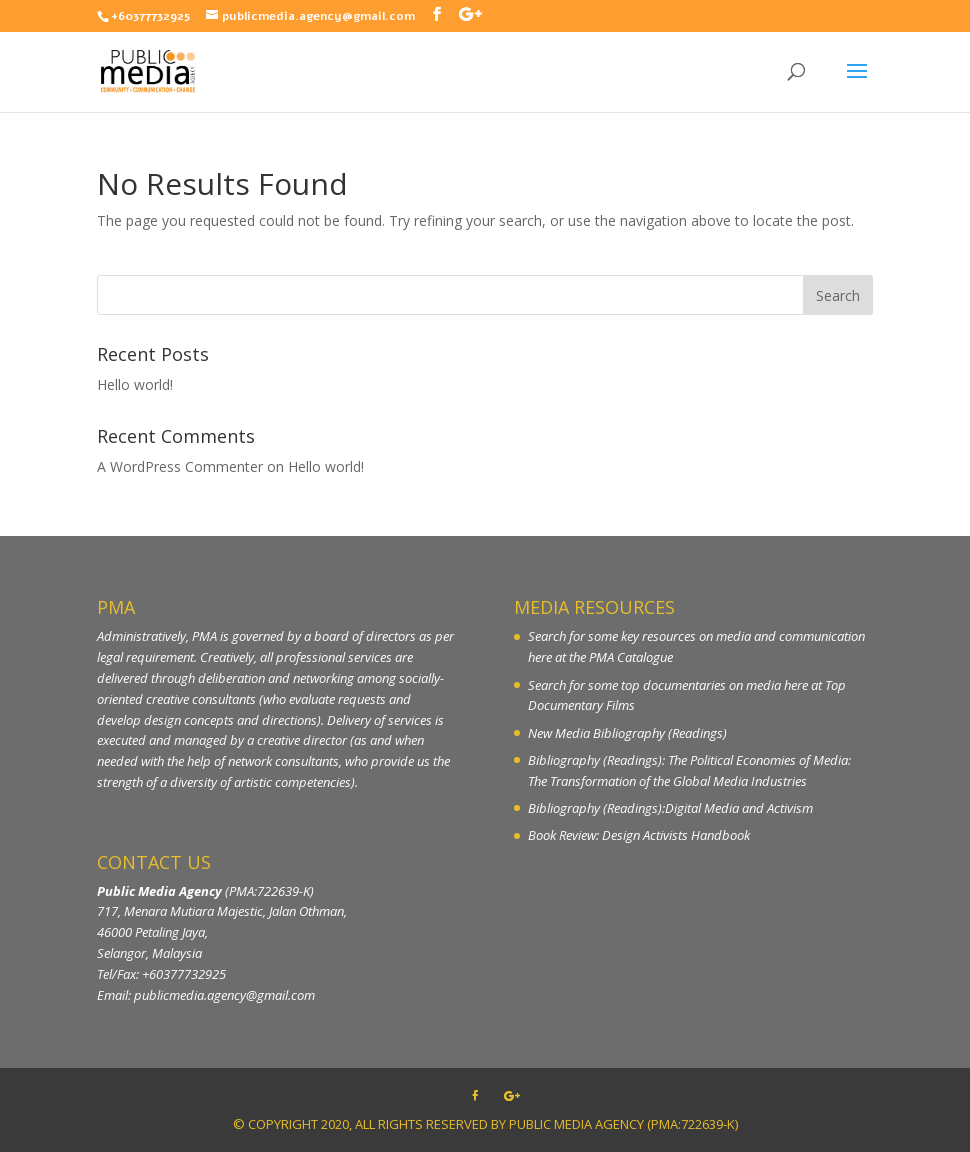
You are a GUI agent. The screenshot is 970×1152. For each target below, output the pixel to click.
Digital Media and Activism (739, 808)
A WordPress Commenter (180, 466)
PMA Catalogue (631, 657)
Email (112, 995)
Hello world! (135, 384)
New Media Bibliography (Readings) (627, 733)
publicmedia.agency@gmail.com (224, 995)
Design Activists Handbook (676, 835)
